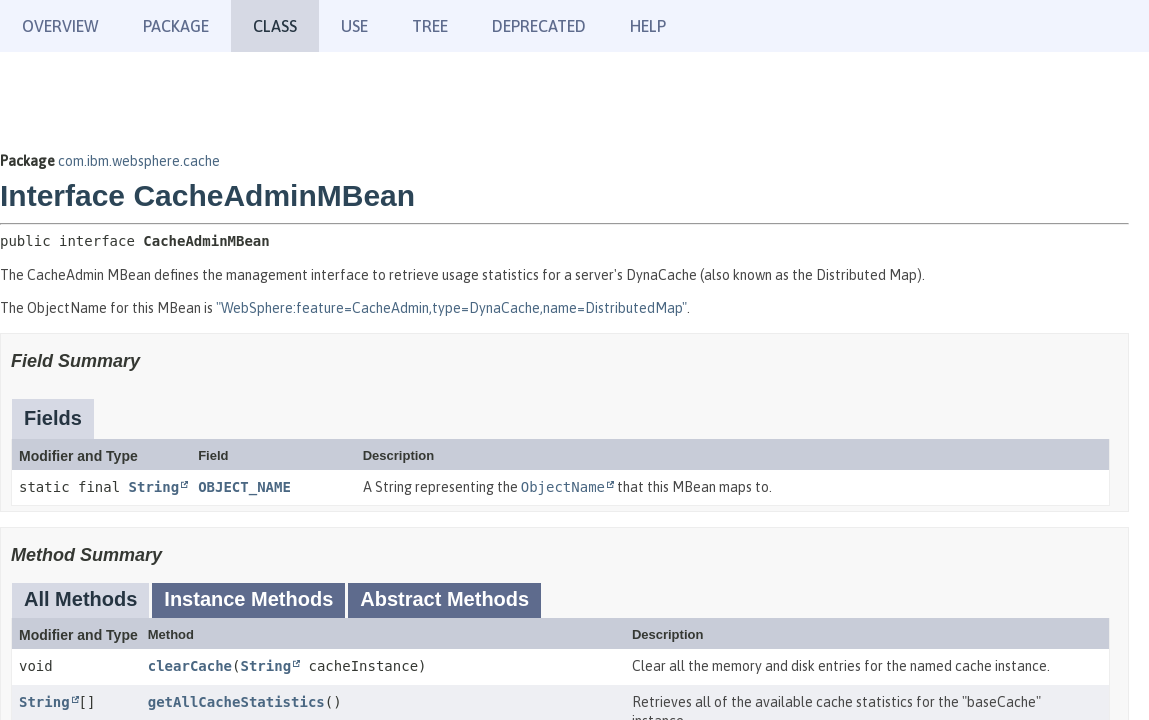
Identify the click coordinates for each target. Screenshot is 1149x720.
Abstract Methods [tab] (444, 599)
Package (176, 26)
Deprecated (539, 26)
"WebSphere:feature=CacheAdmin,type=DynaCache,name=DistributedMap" (451, 308)
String (154, 487)
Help (648, 26)
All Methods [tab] (80, 599)
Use (354, 26)
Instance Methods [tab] (248, 599)
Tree (430, 26)
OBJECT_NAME (244, 487)
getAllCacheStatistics (236, 702)
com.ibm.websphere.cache (139, 161)
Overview (60, 26)
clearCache (190, 666)
